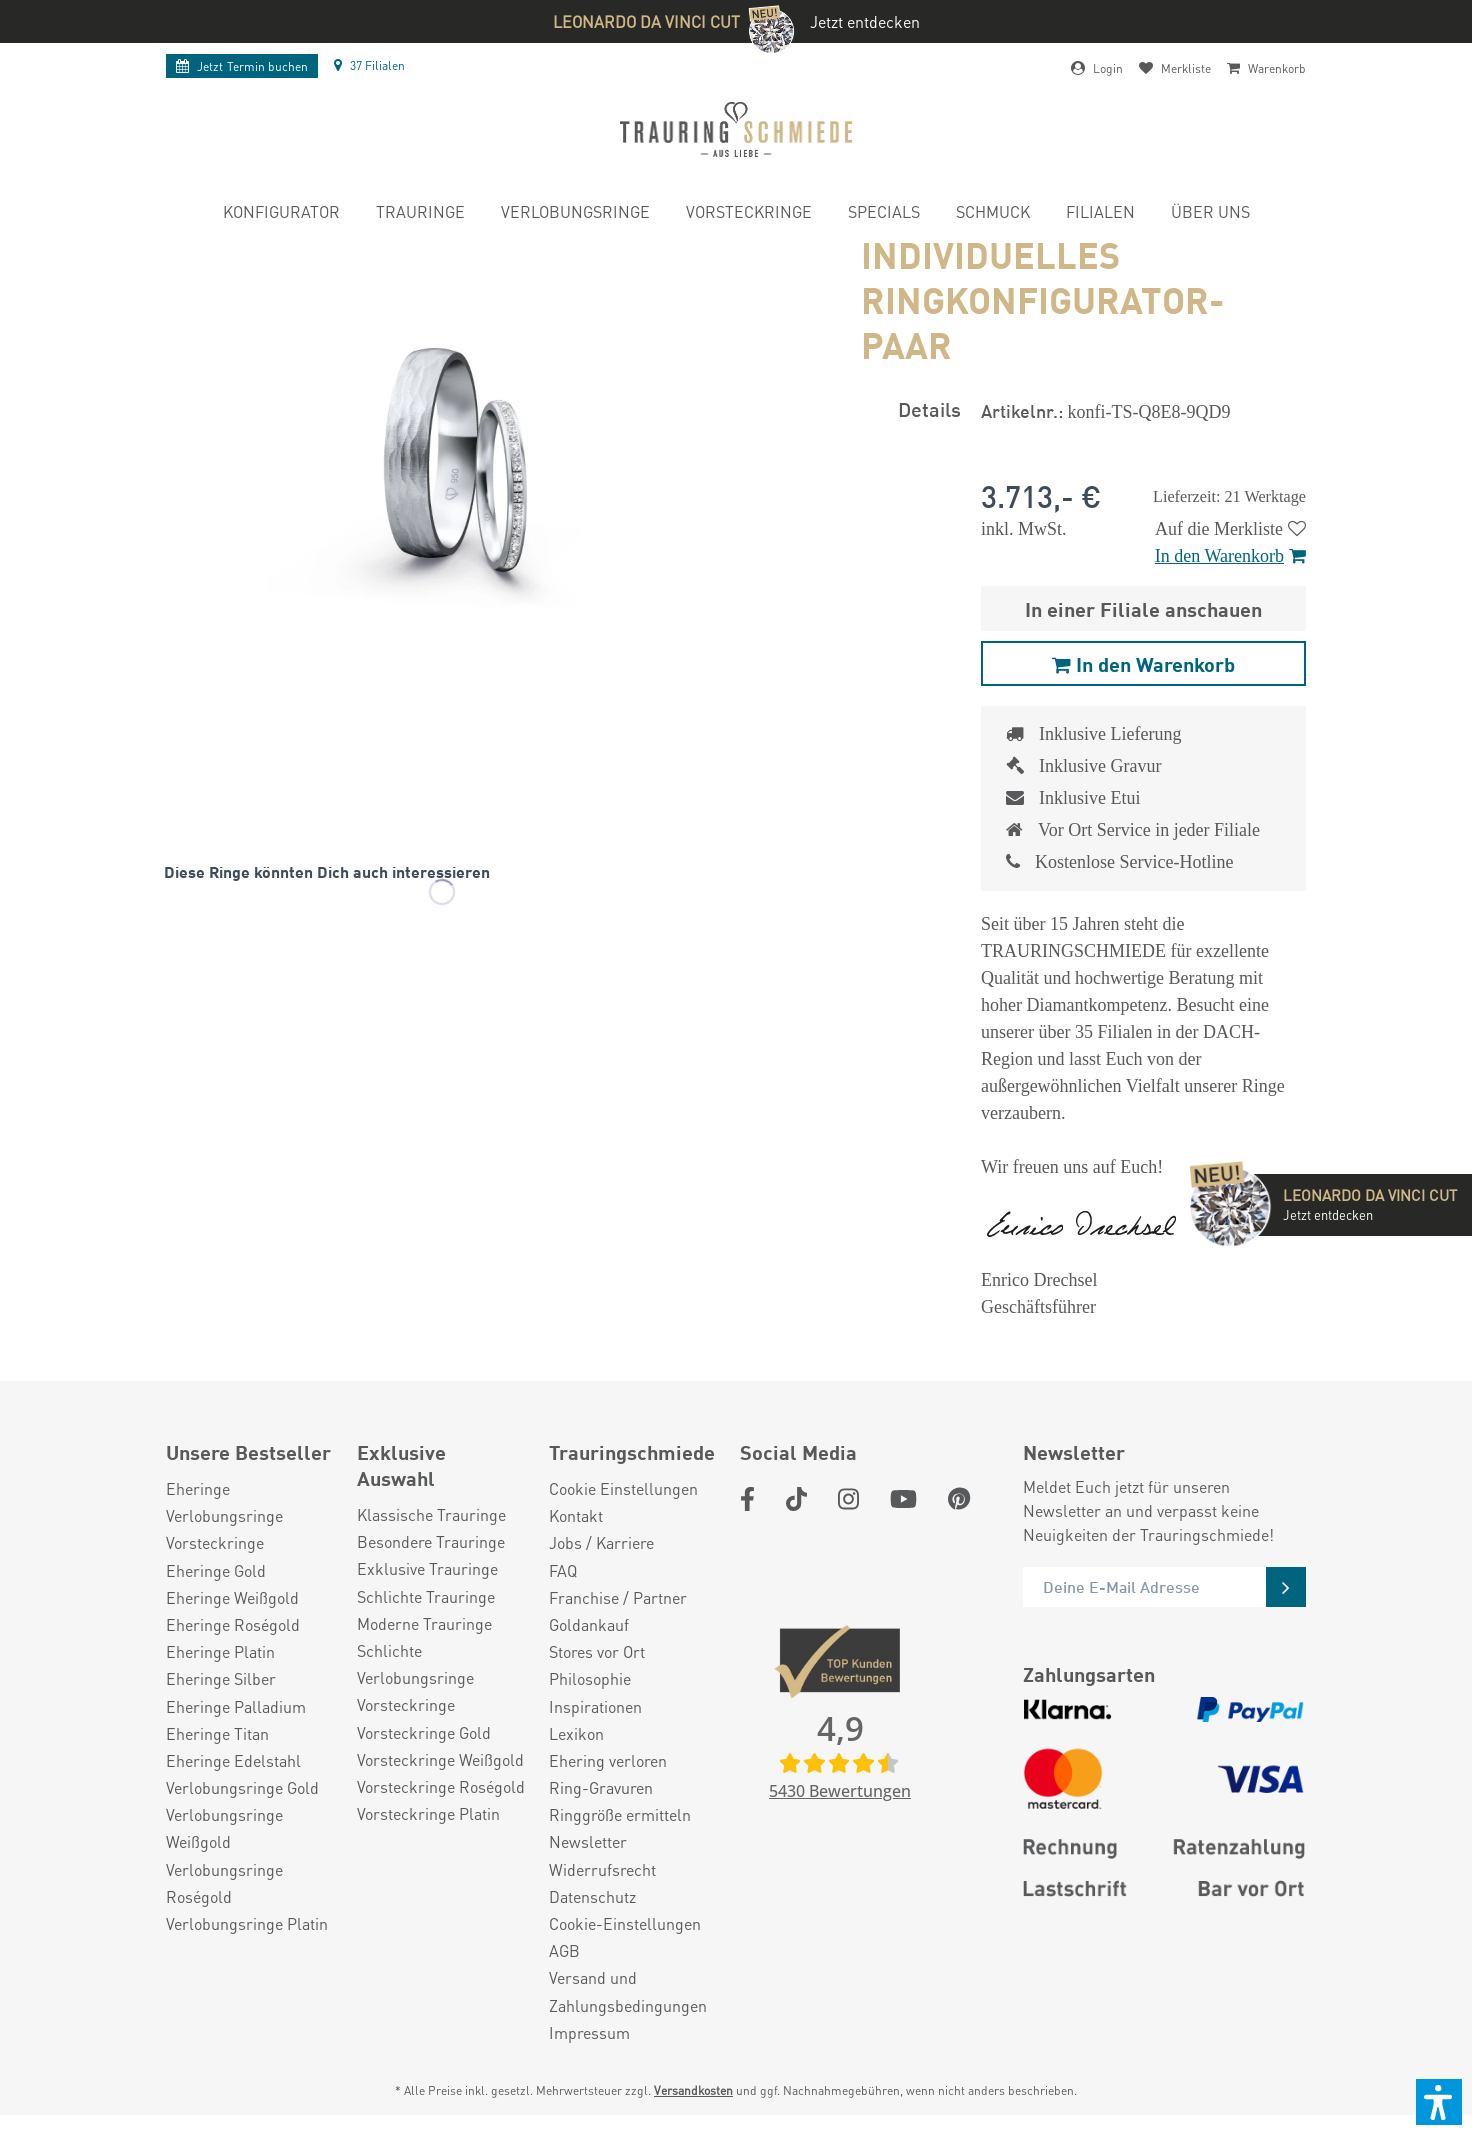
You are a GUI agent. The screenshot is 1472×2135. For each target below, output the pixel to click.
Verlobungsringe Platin (247, 1923)
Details (929, 408)
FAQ (563, 1570)
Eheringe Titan (217, 1733)
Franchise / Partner (618, 1597)
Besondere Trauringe (431, 1541)
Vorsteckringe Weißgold (440, 1759)
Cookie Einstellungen (623, 1488)
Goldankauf (589, 1624)
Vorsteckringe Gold (424, 1732)
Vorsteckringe (215, 1542)
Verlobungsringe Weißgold (224, 1828)
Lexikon (576, 1733)
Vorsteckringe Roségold (441, 1786)
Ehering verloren (608, 1760)
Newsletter (588, 1841)
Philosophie (590, 1678)
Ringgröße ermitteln (620, 1814)
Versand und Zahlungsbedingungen (628, 1991)
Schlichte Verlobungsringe (415, 1664)
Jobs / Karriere (601, 1542)
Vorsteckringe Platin (428, 1813)
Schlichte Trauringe (426, 1596)
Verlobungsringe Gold (242, 1787)
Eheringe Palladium (236, 1706)
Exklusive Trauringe (427, 1568)
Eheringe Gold (216, 1570)
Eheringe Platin (220, 1651)
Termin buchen (242, 66)
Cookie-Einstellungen (625, 1923)
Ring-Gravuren (601, 1787)
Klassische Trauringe (431, 1514)
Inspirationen (595, 1706)
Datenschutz (592, 1896)
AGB (564, 1950)
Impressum (589, 2032)
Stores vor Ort (597, 1651)
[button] (1439, 2102)
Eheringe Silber (221, 1678)
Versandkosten (693, 2090)
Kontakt (576, 1515)
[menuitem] (281, 214)
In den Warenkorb (1230, 556)
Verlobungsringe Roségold (224, 1883)
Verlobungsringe (224, 1515)
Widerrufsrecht (602, 1869)
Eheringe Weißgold (232, 1597)
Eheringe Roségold (233, 1624)
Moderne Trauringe (424, 1623)
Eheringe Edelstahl (233, 1760)
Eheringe (198, 1488)
